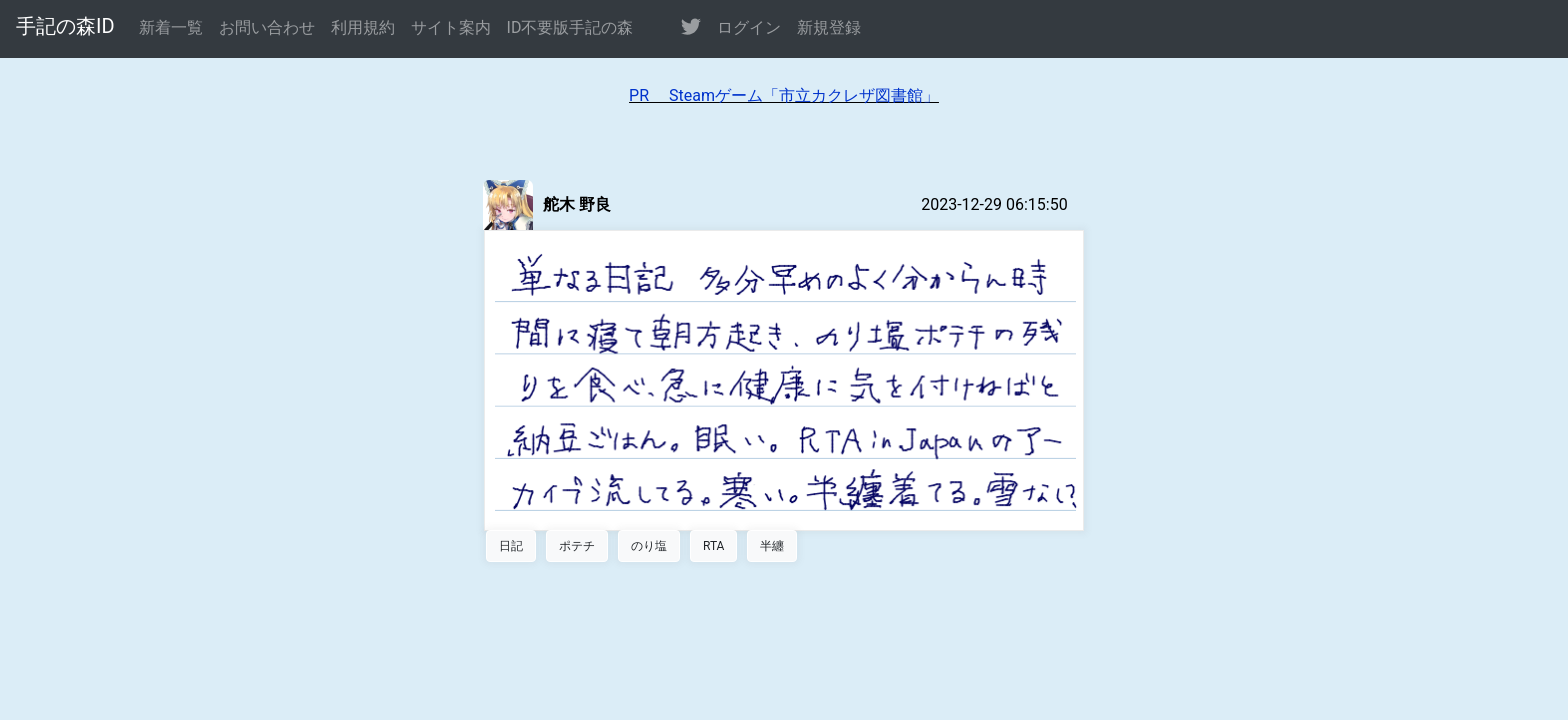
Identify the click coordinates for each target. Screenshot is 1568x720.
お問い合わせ (267, 27)
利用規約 (363, 27)
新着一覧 (171, 27)
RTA (713, 546)
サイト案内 (451, 27)
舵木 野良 (577, 204)
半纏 (772, 546)
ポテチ (577, 546)
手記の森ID (65, 26)
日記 (511, 546)
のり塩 (649, 546)
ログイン (749, 27)
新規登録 (829, 27)
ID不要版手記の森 (570, 27)
